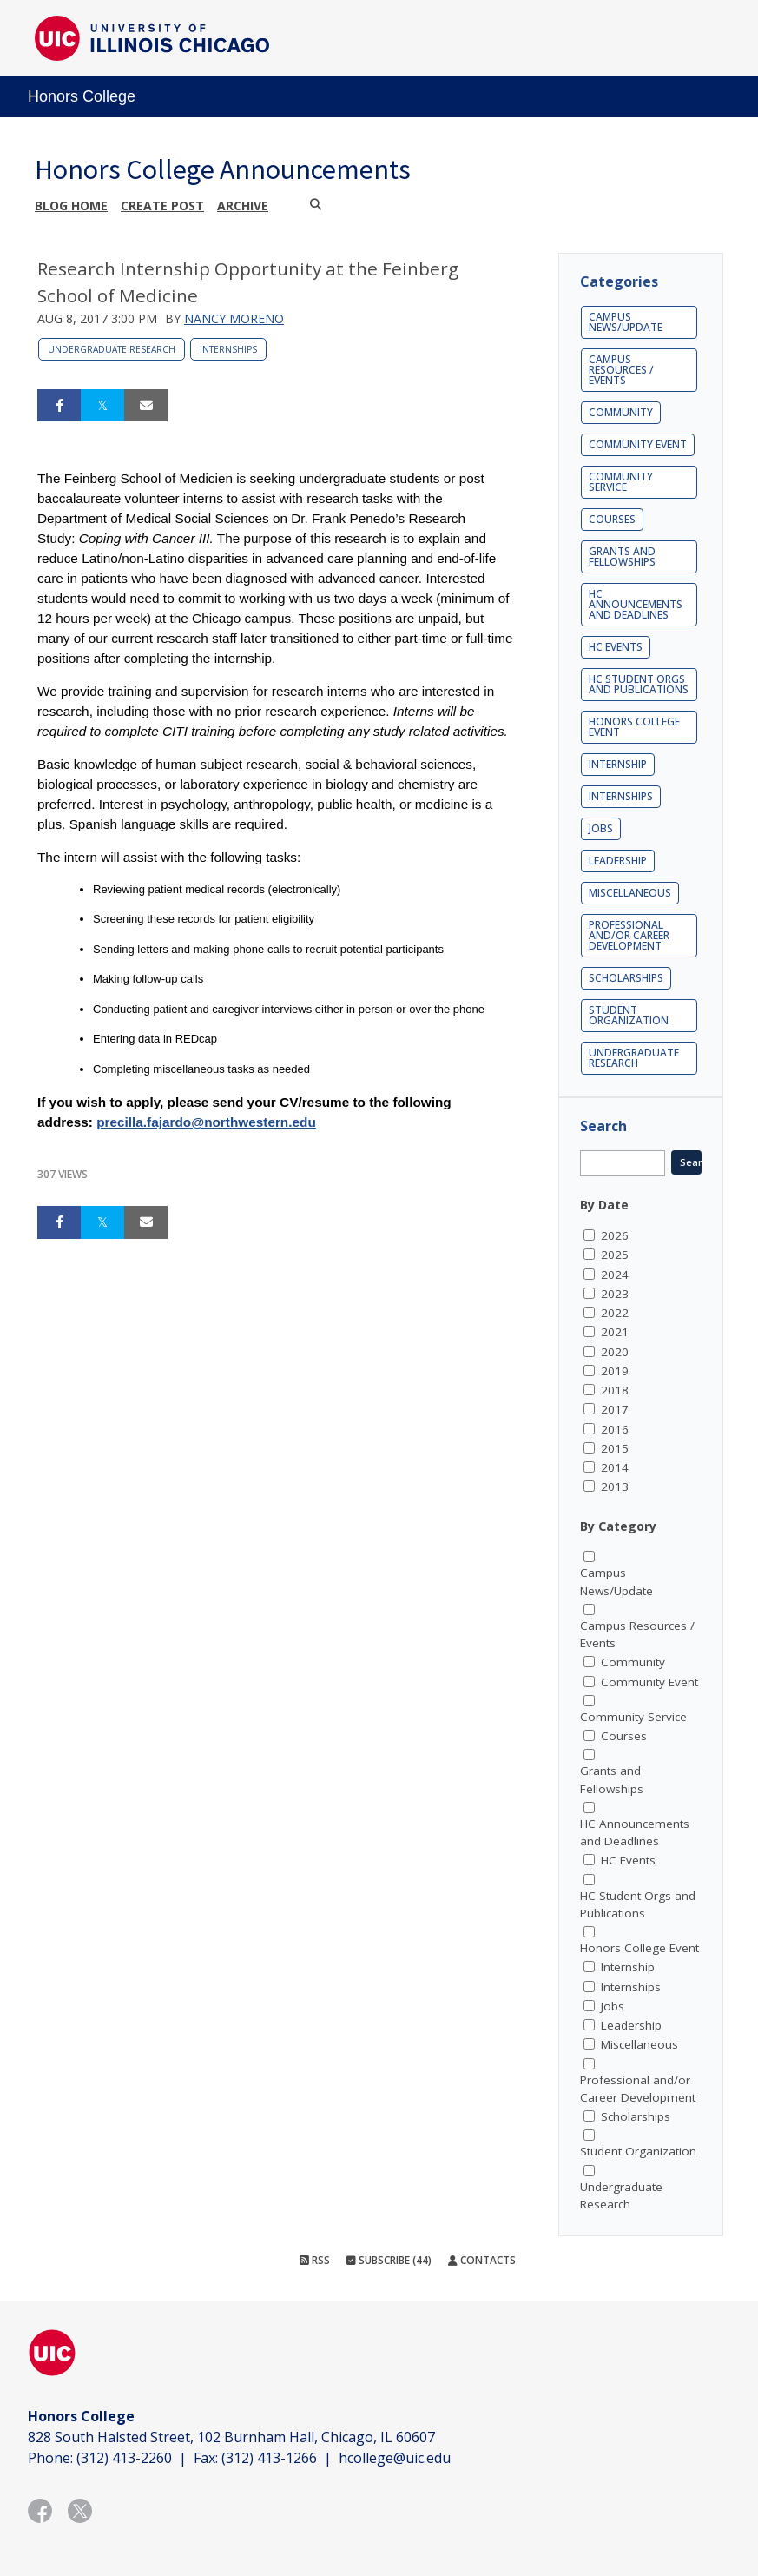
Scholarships (626, 977)
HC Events (616, 646)
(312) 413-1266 (269, 2457)
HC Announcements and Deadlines (635, 604)
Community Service (621, 481)
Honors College (81, 96)
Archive (242, 205)
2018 (615, 1390)
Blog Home (71, 205)
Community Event (638, 444)
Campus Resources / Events (621, 369)
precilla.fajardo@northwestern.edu (206, 1122)
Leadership (618, 860)
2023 (615, 1293)
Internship (618, 764)
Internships (228, 349)
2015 (615, 1448)
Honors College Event (634, 726)
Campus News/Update (625, 321)
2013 (615, 1486)
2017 (615, 1409)
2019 (615, 1371)
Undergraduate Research (111, 349)
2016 (615, 1429)
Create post (162, 205)
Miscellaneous (630, 892)
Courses (612, 519)
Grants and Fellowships (622, 556)
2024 (615, 1274)
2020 (615, 1352)
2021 (615, 1332)
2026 (615, 1235)
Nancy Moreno (234, 318)
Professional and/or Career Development (629, 935)
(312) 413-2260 (124, 2457)
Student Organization (629, 1015)
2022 (615, 1313)
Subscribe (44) (389, 2260)
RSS (315, 2260)
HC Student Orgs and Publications (639, 684)
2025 (615, 1254)
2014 (615, 1467)
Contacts (482, 2260)
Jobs (601, 828)
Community (621, 412)
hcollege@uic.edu (395, 2457)
